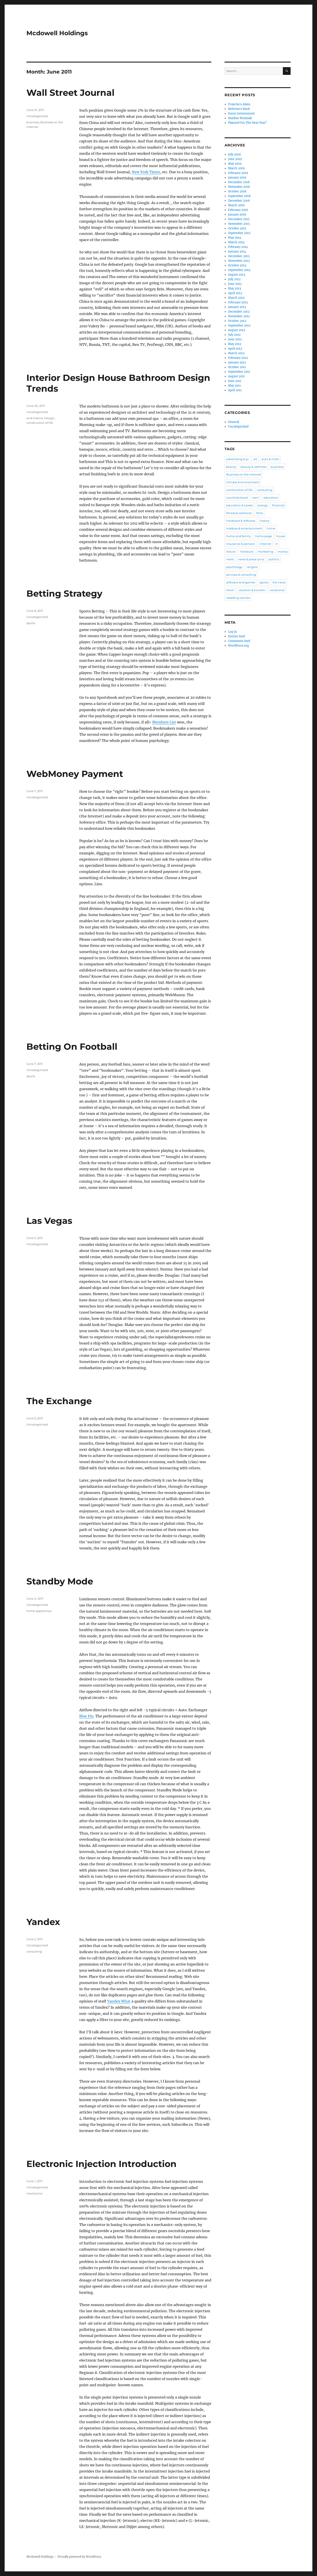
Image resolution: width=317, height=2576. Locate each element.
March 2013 (236, 298)
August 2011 (236, 376)
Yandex (43, 1921)
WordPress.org (238, 645)
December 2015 (239, 219)
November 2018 (239, 187)
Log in (232, 632)
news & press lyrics (251, 559)
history (264, 520)
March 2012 (236, 353)
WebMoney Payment (74, 773)
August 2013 (236, 275)
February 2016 (238, 210)
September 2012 (239, 325)
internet (265, 544)
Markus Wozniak (240, 118)
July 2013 (234, 279)
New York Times (146, 172)
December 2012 (239, 311)
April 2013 (235, 293)
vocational (277, 590)
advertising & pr (237, 459)
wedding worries (238, 597)
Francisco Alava (239, 104)
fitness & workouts (239, 513)
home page (263, 536)
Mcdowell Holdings (57, 33)
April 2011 (235, 390)
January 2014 (237, 251)
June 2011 (234, 381)
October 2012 (237, 321)
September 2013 (239, 270)
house (280, 536)
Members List (164, 722)
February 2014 (238, 247)
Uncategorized (37, 116)
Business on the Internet (243, 474)
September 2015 (239, 233)
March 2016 (236, 205)
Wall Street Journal (70, 92)
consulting (34, 1951)
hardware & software (240, 520)
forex (259, 513)
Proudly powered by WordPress (79, 2557)
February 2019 (238, 173)
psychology (234, 567)
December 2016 (239, 201)
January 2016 (237, 214)
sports (30, 623)
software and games (240, 582)
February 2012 (238, 358)
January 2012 (237, 362)
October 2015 (237, 228)
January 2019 (237, 177)
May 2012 (234, 344)
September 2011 (239, 372)
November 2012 (239, 316)
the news (279, 582)
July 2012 (234, 335)
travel (230, 590)
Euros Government (241, 113)
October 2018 (237, 191)
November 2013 (239, 261)
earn (255, 497)
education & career (239, 505)
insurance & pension (240, 544)
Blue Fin (86, 1716)
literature (246, 551)
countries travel (237, 497)
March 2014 (236, 242)
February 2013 (238, 302)
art (255, 459)
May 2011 (234, 385)
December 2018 (239, 182)
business (32, 122)
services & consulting (241, 574)
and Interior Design (40, 418)
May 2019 (234, 164)
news (230, 559)
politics (274, 559)
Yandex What (119, 2001)
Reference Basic (239, 109)
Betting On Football (71, 1046)
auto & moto (270, 459)
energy (263, 505)
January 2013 (237, 307)
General (233, 422)
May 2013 (234, 288)
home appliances (39, 1611)
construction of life (39, 422)
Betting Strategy (64, 593)
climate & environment (242, 482)
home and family (238, 536)
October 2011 (237, 367)
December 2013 (238, 256)
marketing (265, 551)
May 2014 (234, 238)
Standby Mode (59, 1581)
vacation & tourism (251, 590)
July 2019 (234, 154)
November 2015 (239, 224)
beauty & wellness (253, 466)
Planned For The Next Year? (247, 123)
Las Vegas (49, 1220)
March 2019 (236, 168)
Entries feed (236, 636)
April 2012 (235, 348)
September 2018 (239, 196)
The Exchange (59, 1401)
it (277, 544)
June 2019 (235, 159)
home (271, 528)
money (283, 551)
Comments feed (239, 641)
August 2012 (236, 330)
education (271, 497)
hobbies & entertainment (244, 528)
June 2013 (234, 284)
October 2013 (237, 265)
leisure (231, 551)
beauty (231, 466)
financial (278, 505)
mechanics (34, 2193)
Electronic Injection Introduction (101, 2163)
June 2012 (235, 339)
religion (252, 567)
